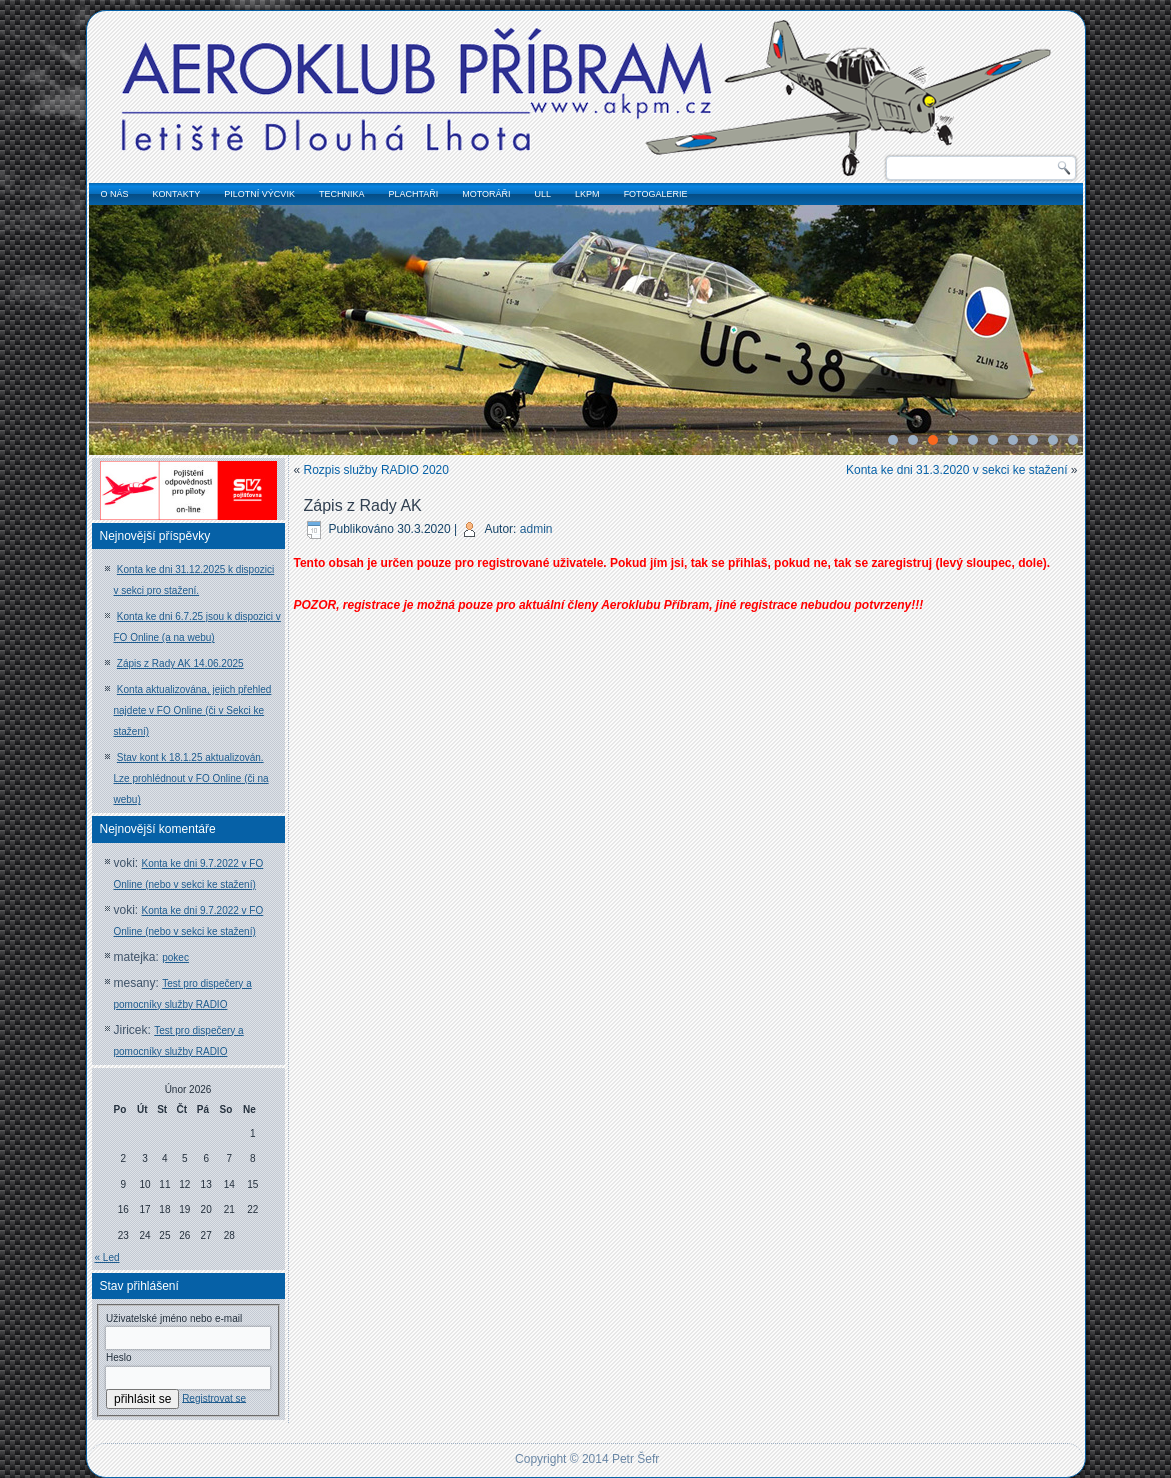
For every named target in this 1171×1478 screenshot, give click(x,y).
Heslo (119, 1357)
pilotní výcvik (259, 194)
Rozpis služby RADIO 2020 (376, 470)
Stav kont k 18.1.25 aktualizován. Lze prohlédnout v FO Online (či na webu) (191, 778)
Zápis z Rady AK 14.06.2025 (180, 663)
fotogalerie (656, 194)
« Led (107, 1257)
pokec (175, 957)
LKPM (587, 194)
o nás (115, 194)
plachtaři (413, 194)
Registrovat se (214, 1397)
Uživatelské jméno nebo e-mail (174, 1318)
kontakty (177, 194)
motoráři (486, 194)
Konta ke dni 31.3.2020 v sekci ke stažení (956, 470)
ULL (543, 194)
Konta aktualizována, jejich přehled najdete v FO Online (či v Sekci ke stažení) (193, 710)
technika (342, 194)
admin (536, 529)
